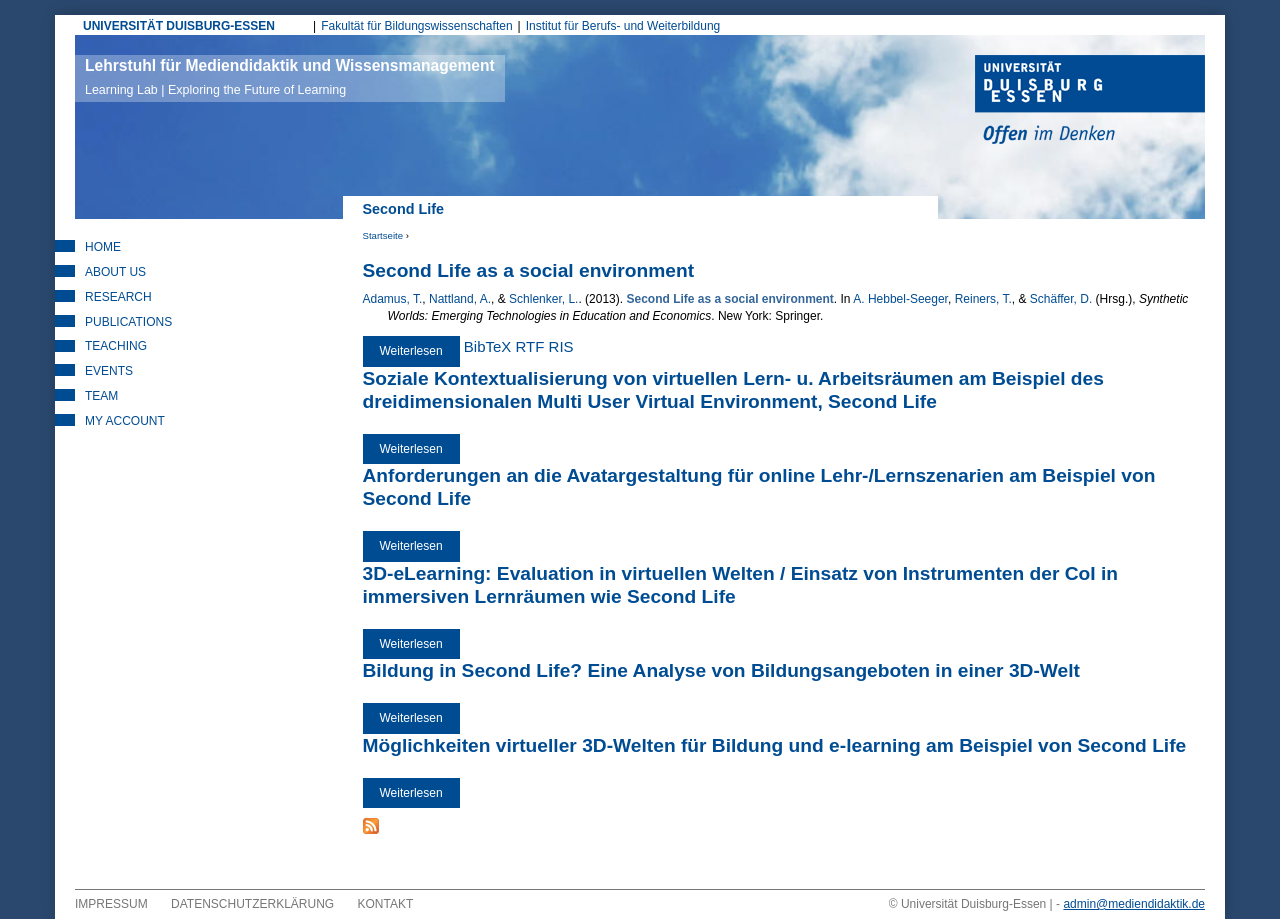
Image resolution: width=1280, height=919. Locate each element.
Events (109, 371)
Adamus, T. (393, 299)
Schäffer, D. (1061, 299)
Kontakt (386, 904)
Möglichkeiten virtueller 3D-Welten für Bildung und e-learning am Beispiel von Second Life (775, 745)
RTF (530, 346)
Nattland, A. (460, 299)
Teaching (116, 346)
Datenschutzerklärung (252, 904)
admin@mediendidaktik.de (1134, 904)
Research (118, 297)
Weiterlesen (420, 351)
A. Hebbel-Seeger (900, 299)
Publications (128, 322)
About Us (115, 272)
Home (103, 247)
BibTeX (488, 346)
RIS (561, 346)
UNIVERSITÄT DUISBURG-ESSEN (179, 26)
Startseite (383, 235)
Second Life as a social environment (529, 270)
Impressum (111, 904)
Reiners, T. (983, 299)
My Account (125, 421)
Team (101, 396)
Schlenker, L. (543, 299)
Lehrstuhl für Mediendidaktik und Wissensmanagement (290, 77)
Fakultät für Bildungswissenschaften (416, 26)
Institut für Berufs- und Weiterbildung (623, 26)
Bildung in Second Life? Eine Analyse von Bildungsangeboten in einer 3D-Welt (721, 670)
